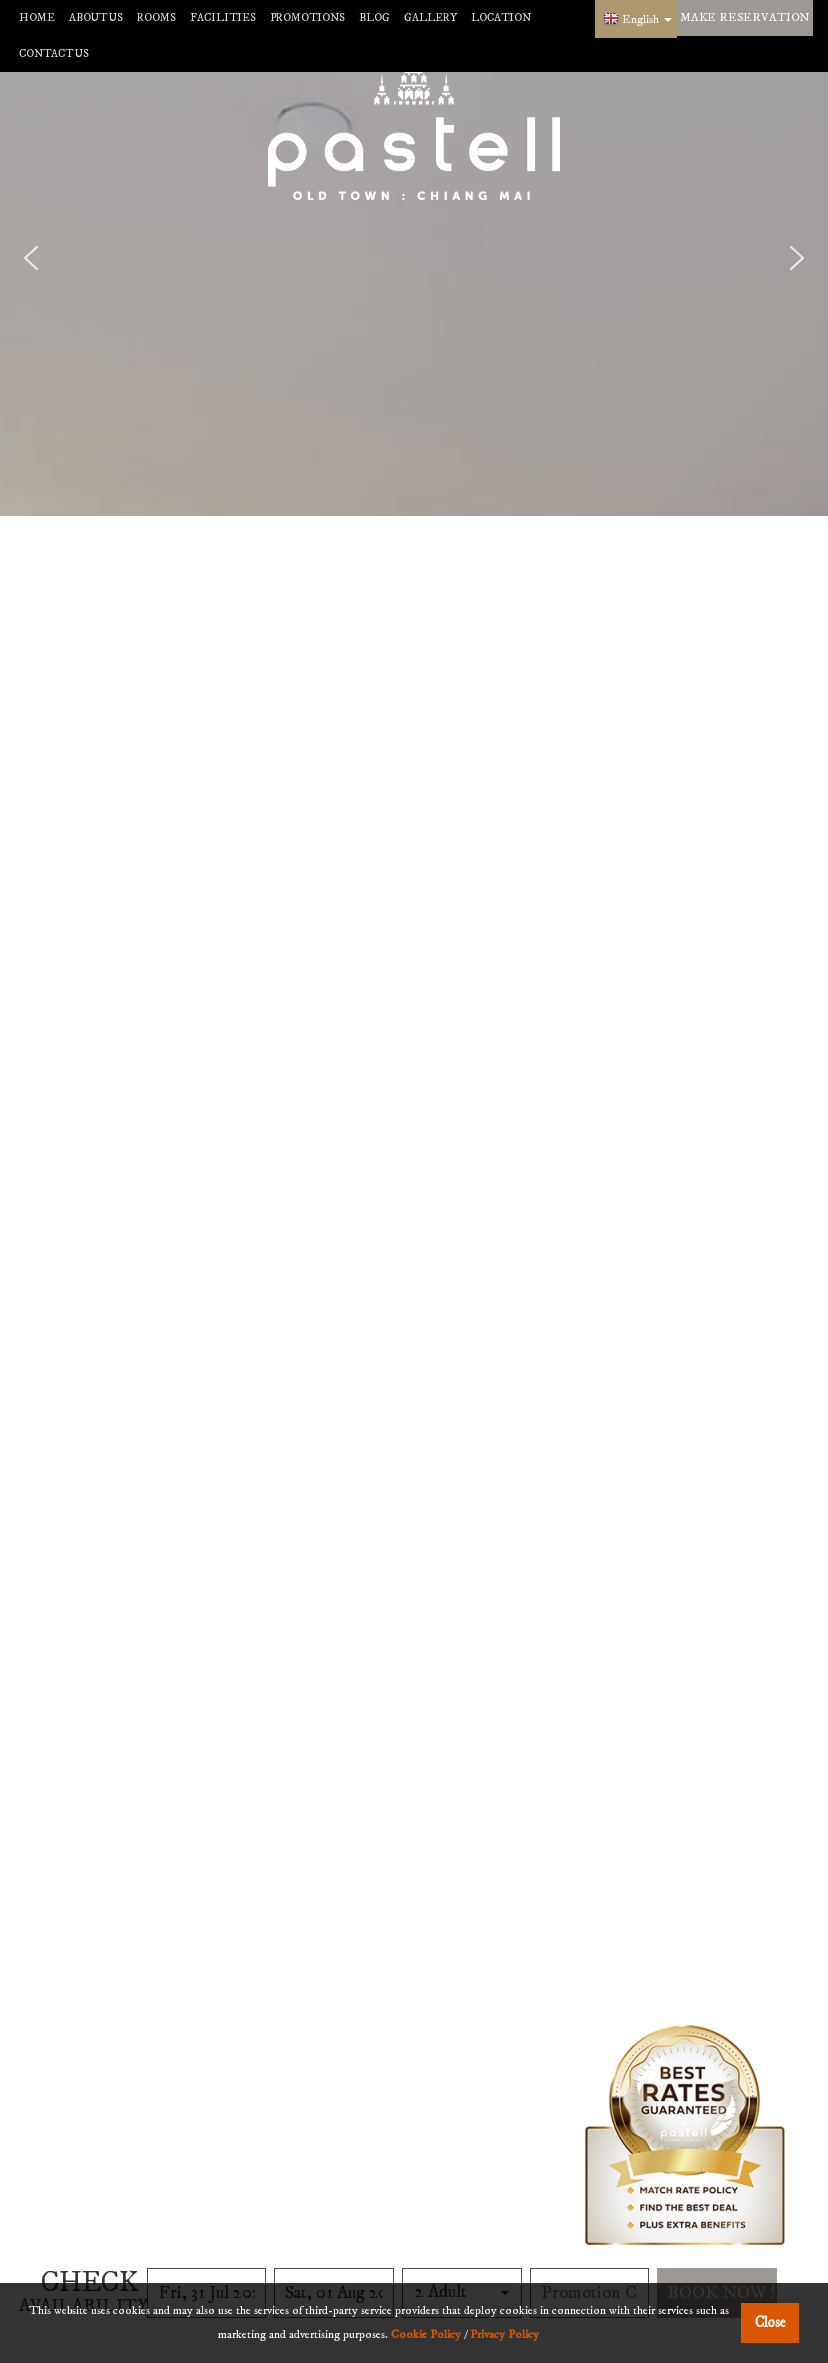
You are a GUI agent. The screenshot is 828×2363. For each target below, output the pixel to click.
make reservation (745, 17)
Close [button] (770, 2323)
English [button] (647, 19)
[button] (31, 258)
